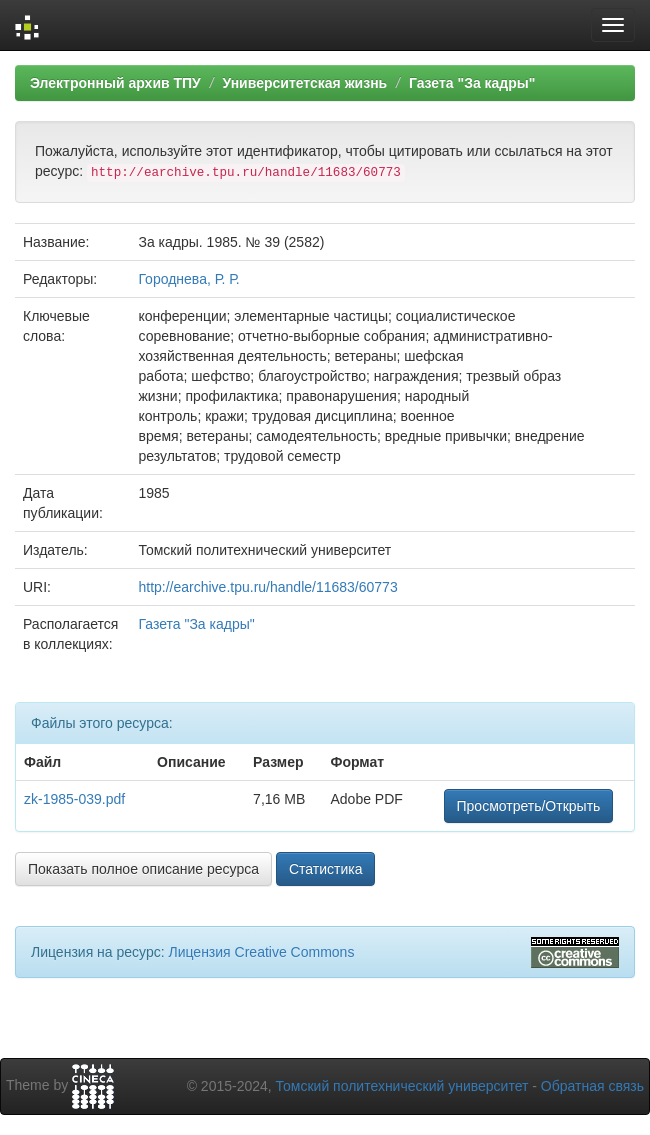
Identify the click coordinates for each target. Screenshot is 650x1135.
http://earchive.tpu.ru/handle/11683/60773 (267, 587)
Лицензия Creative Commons (261, 952)
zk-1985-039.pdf (74, 799)
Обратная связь (592, 1086)
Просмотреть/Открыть (529, 806)
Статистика (326, 869)
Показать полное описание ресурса (143, 869)
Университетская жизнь (304, 83)
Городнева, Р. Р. (188, 279)
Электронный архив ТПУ (115, 83)
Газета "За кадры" (472, 83)
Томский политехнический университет (402, 1086)
